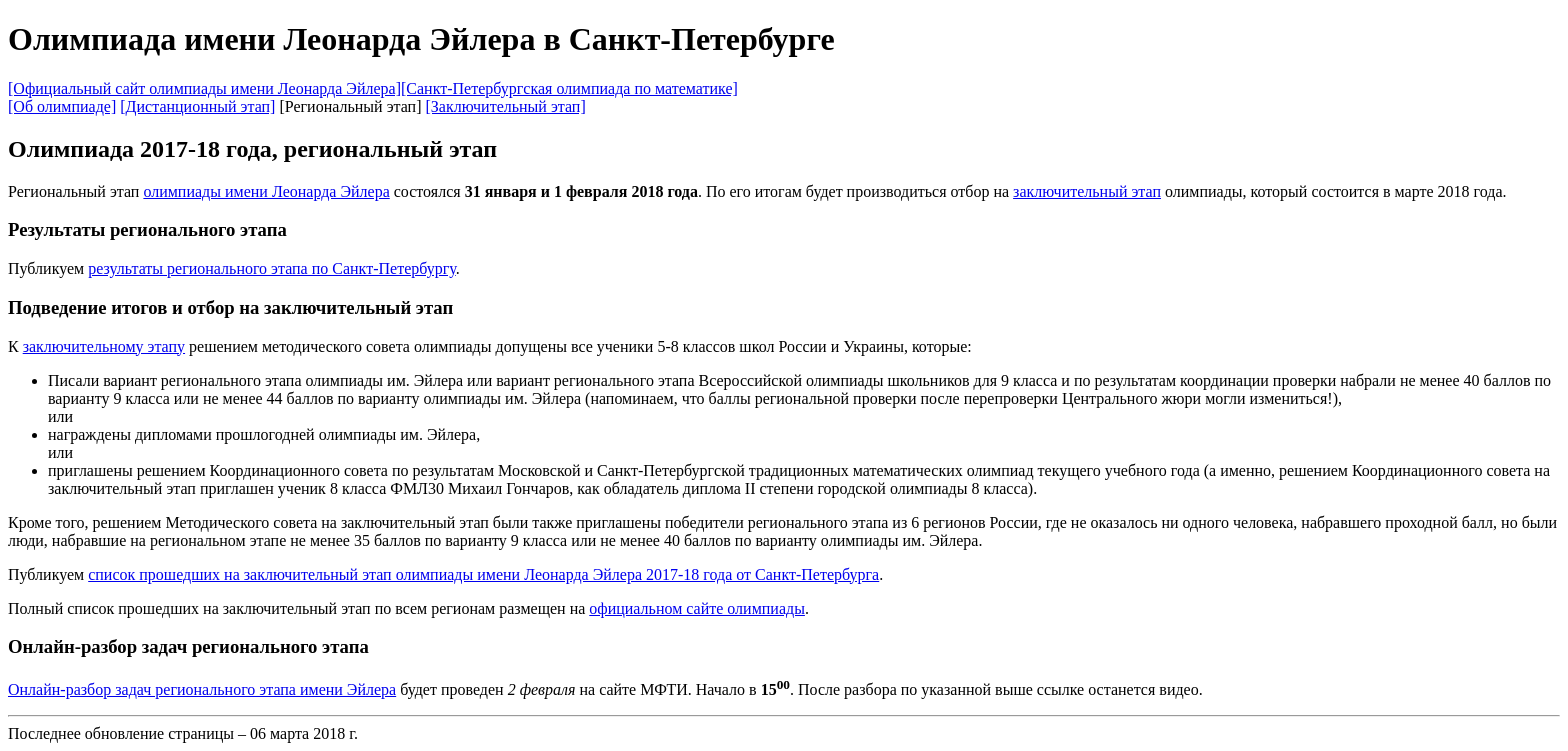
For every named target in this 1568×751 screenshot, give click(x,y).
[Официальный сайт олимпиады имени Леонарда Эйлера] (204, 88)
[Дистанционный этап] (197, 106)
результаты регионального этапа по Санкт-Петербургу (272, 268)
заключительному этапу (104, 346)
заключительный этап (1087, 191)
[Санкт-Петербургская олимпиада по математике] (569, 88)
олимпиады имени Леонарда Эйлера (266, 191)
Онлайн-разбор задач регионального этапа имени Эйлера (202, 689)
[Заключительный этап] (505, 106)
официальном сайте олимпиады (697, 608)
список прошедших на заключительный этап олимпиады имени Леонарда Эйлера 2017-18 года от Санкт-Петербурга (483, 574)
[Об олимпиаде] (62, 106)
